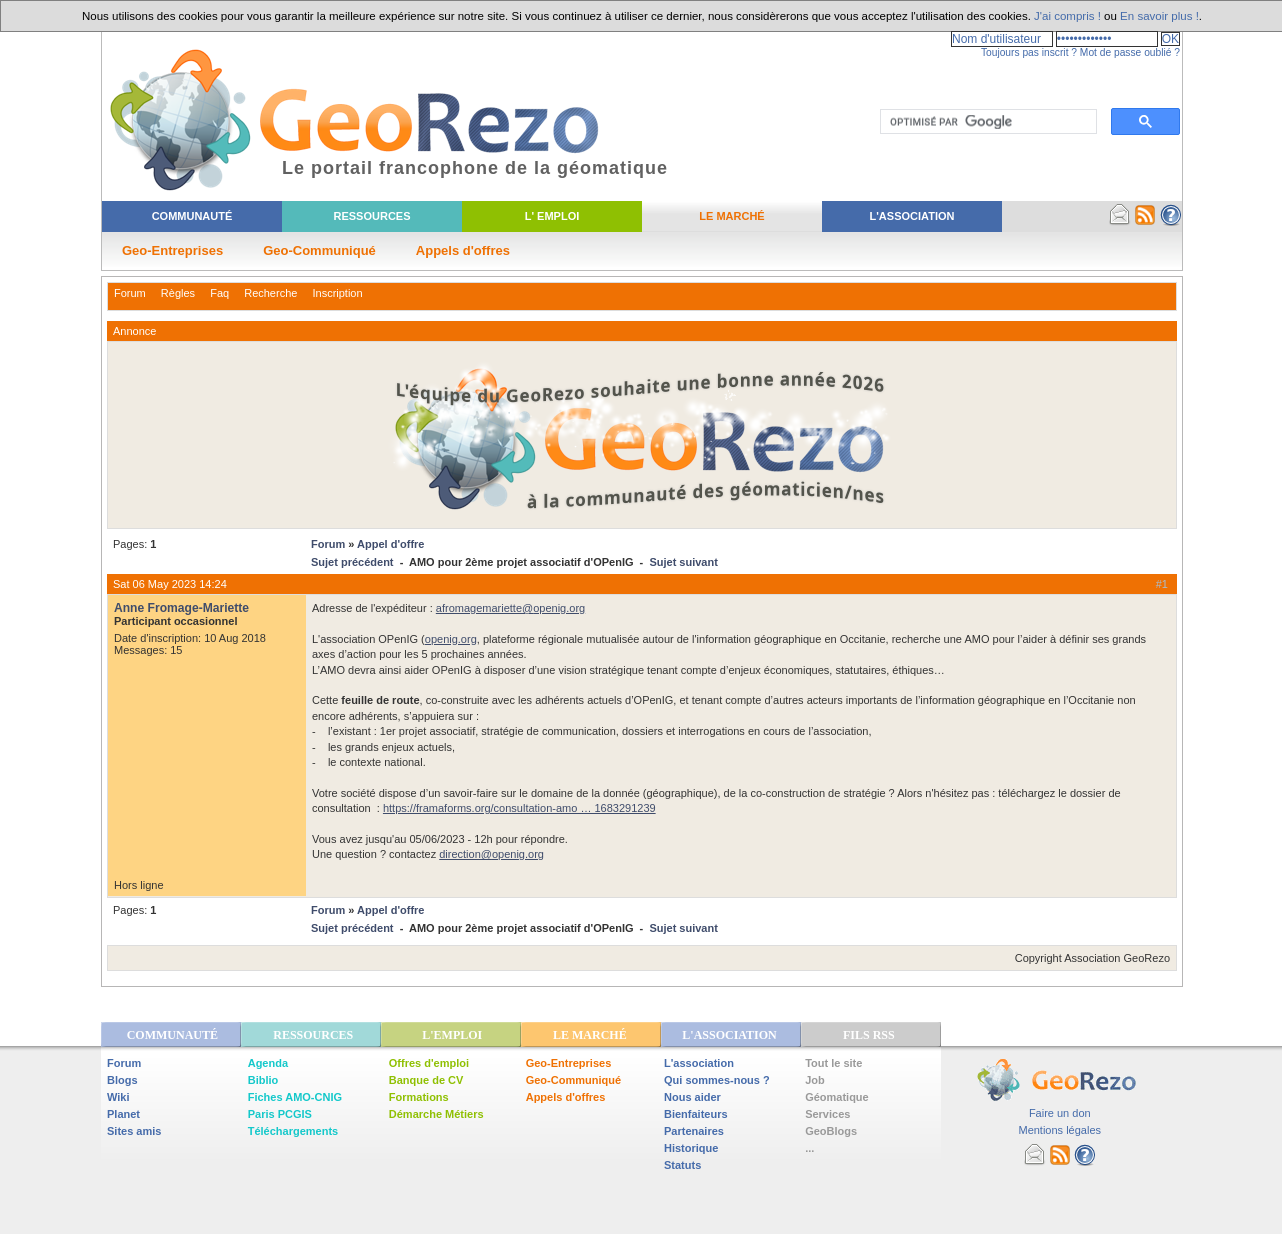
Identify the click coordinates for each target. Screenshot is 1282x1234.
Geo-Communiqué (319, 250)
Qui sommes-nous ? (717, 1080)
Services (827, 1114)
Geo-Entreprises (172, 250)
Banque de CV (426, 1080)
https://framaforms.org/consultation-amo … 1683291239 (519, 808)
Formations (419, 1097)
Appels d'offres (463, 250)
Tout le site (833, 1063)
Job (815, 1080)
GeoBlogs (831, 1131)
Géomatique (837, 1097)
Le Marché (731, 216)
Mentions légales (1059, 1130)
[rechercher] (986, 122)
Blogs (122, 1080)
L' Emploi (552, 216)
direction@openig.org (491, 854)
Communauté (192, 216)
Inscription (337, 293)
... (809, 1148)
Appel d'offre (390, 544)
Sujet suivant (683, 562)
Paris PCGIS (280, 1114)
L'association (699, 1063)
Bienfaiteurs (696, 1114)
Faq (219, 293)
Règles (178, 293)
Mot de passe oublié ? (1130, 52)
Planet (123, 1114)
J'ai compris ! (1067, 16)
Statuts (682, 1165)
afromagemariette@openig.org (510, 608)
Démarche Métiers (436, 1114)
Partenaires (694, 1131)
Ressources (371, 216)
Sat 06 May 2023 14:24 (170, 584)
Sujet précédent (352, 562)
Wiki (118, 1097)
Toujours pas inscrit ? (1029, 52)
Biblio (263, 1080)
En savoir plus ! (1159, 16)
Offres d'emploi (429, 1063)
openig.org (451, 639)
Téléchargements (293, 1131)
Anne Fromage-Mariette (181, 608)
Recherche (270, 293)
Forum (130, 293)
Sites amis (134, 1131)
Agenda (268, 1063)
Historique (691, 1148)
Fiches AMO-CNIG (295, 1097)
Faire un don (1060, 1113)
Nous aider (692, 1097)
